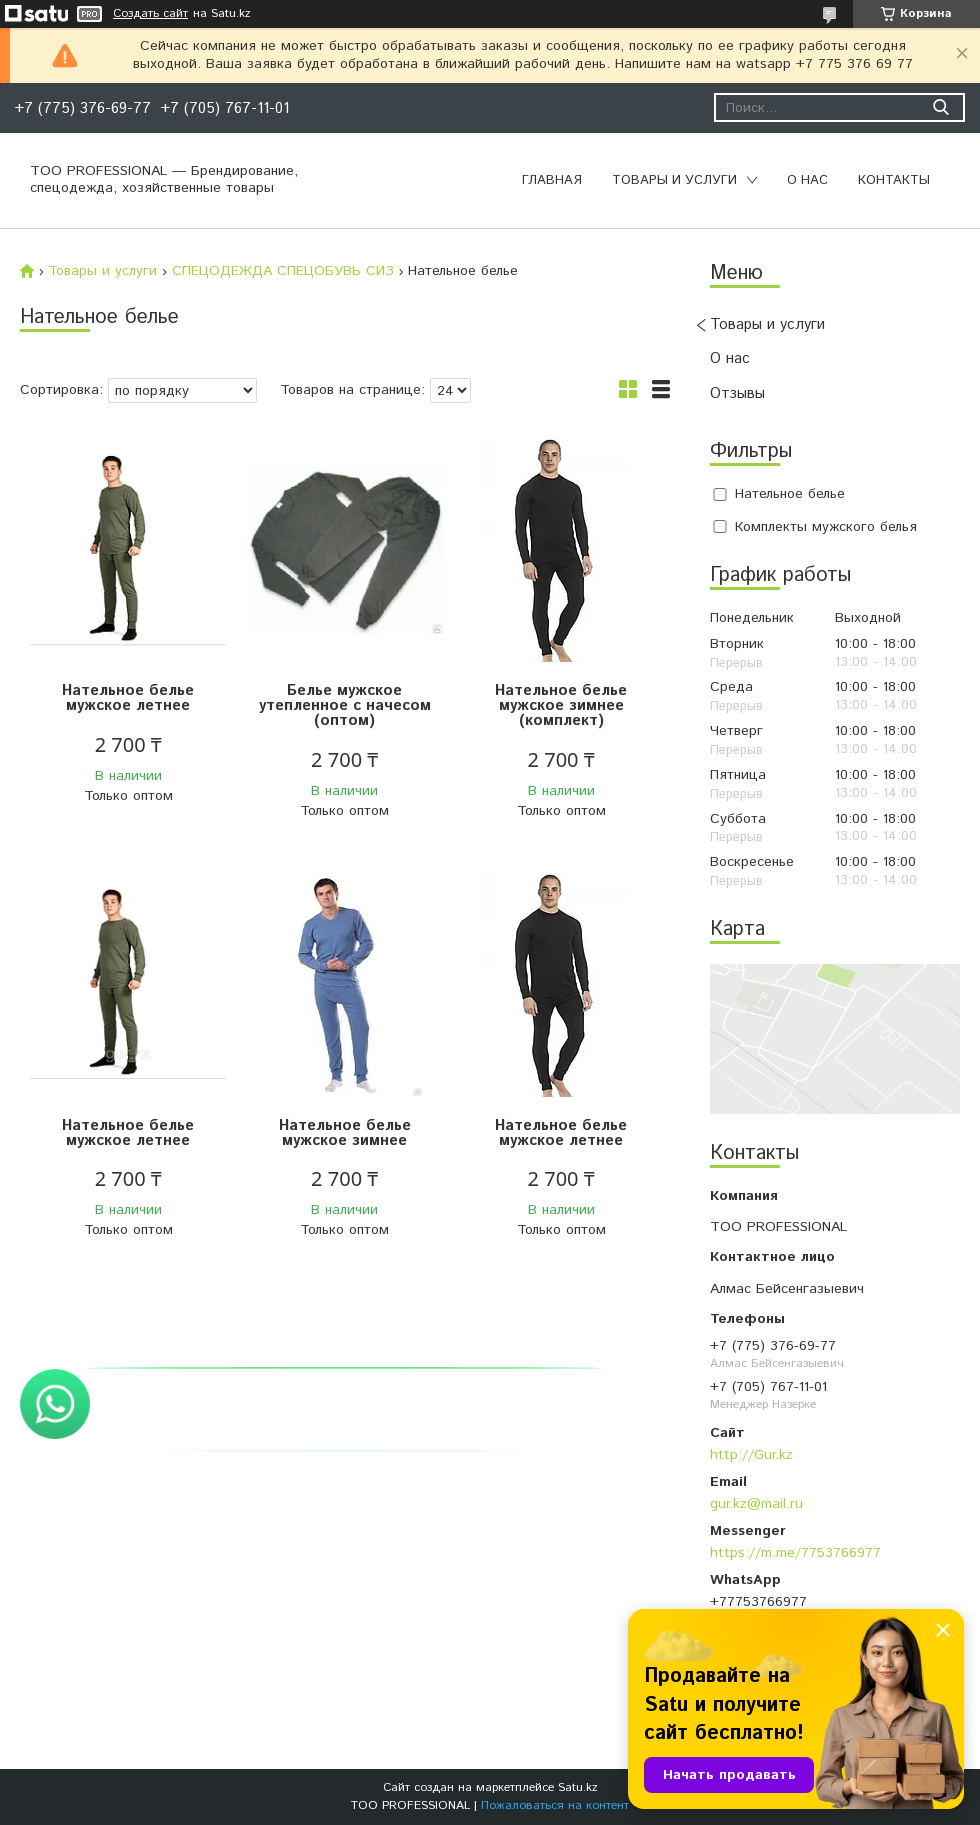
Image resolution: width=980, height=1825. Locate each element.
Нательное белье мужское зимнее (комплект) (561, 705)
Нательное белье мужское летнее (128, 698)
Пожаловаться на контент (555, 1805)
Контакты (894, 180)
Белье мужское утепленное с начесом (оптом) (345, 705)
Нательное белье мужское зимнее (345, 1133)
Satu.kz (578, 1787)
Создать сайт (150, 14)
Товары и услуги (674, 180)
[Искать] (940, 107)
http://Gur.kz (751, 1455)
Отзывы (737, 393)
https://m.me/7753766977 (795, 1553)
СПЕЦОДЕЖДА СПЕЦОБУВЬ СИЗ (283, 271)
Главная (552, 180)
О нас (807, 180)
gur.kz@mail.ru (756, 1504)
